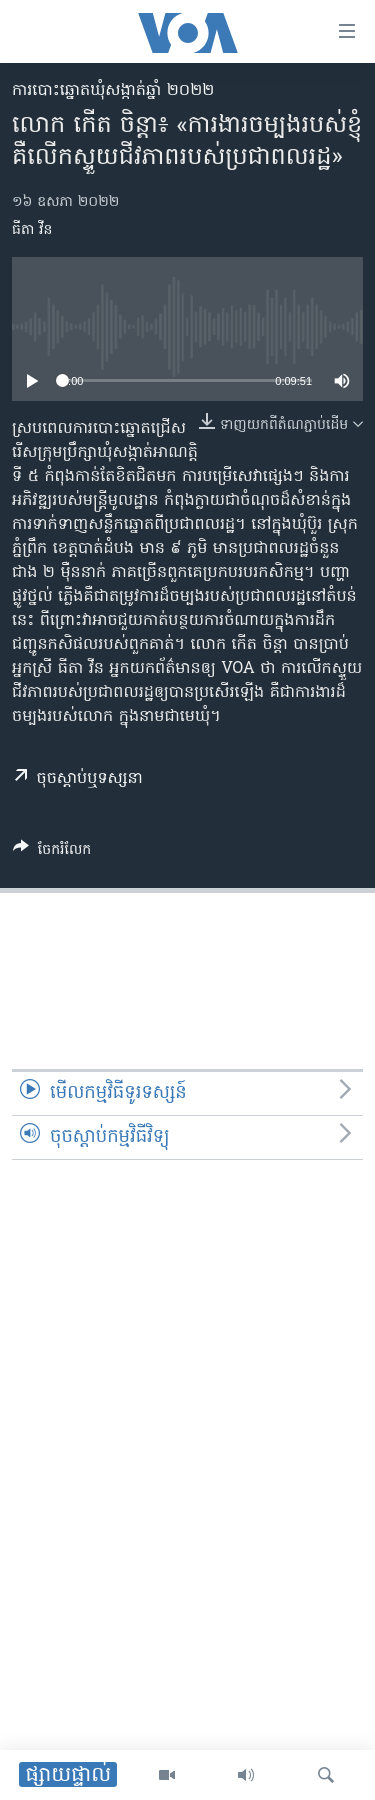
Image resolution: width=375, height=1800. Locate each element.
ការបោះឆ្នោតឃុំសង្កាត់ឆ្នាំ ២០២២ (113, 91)
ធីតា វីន (32, 230)
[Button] (52, 853)
